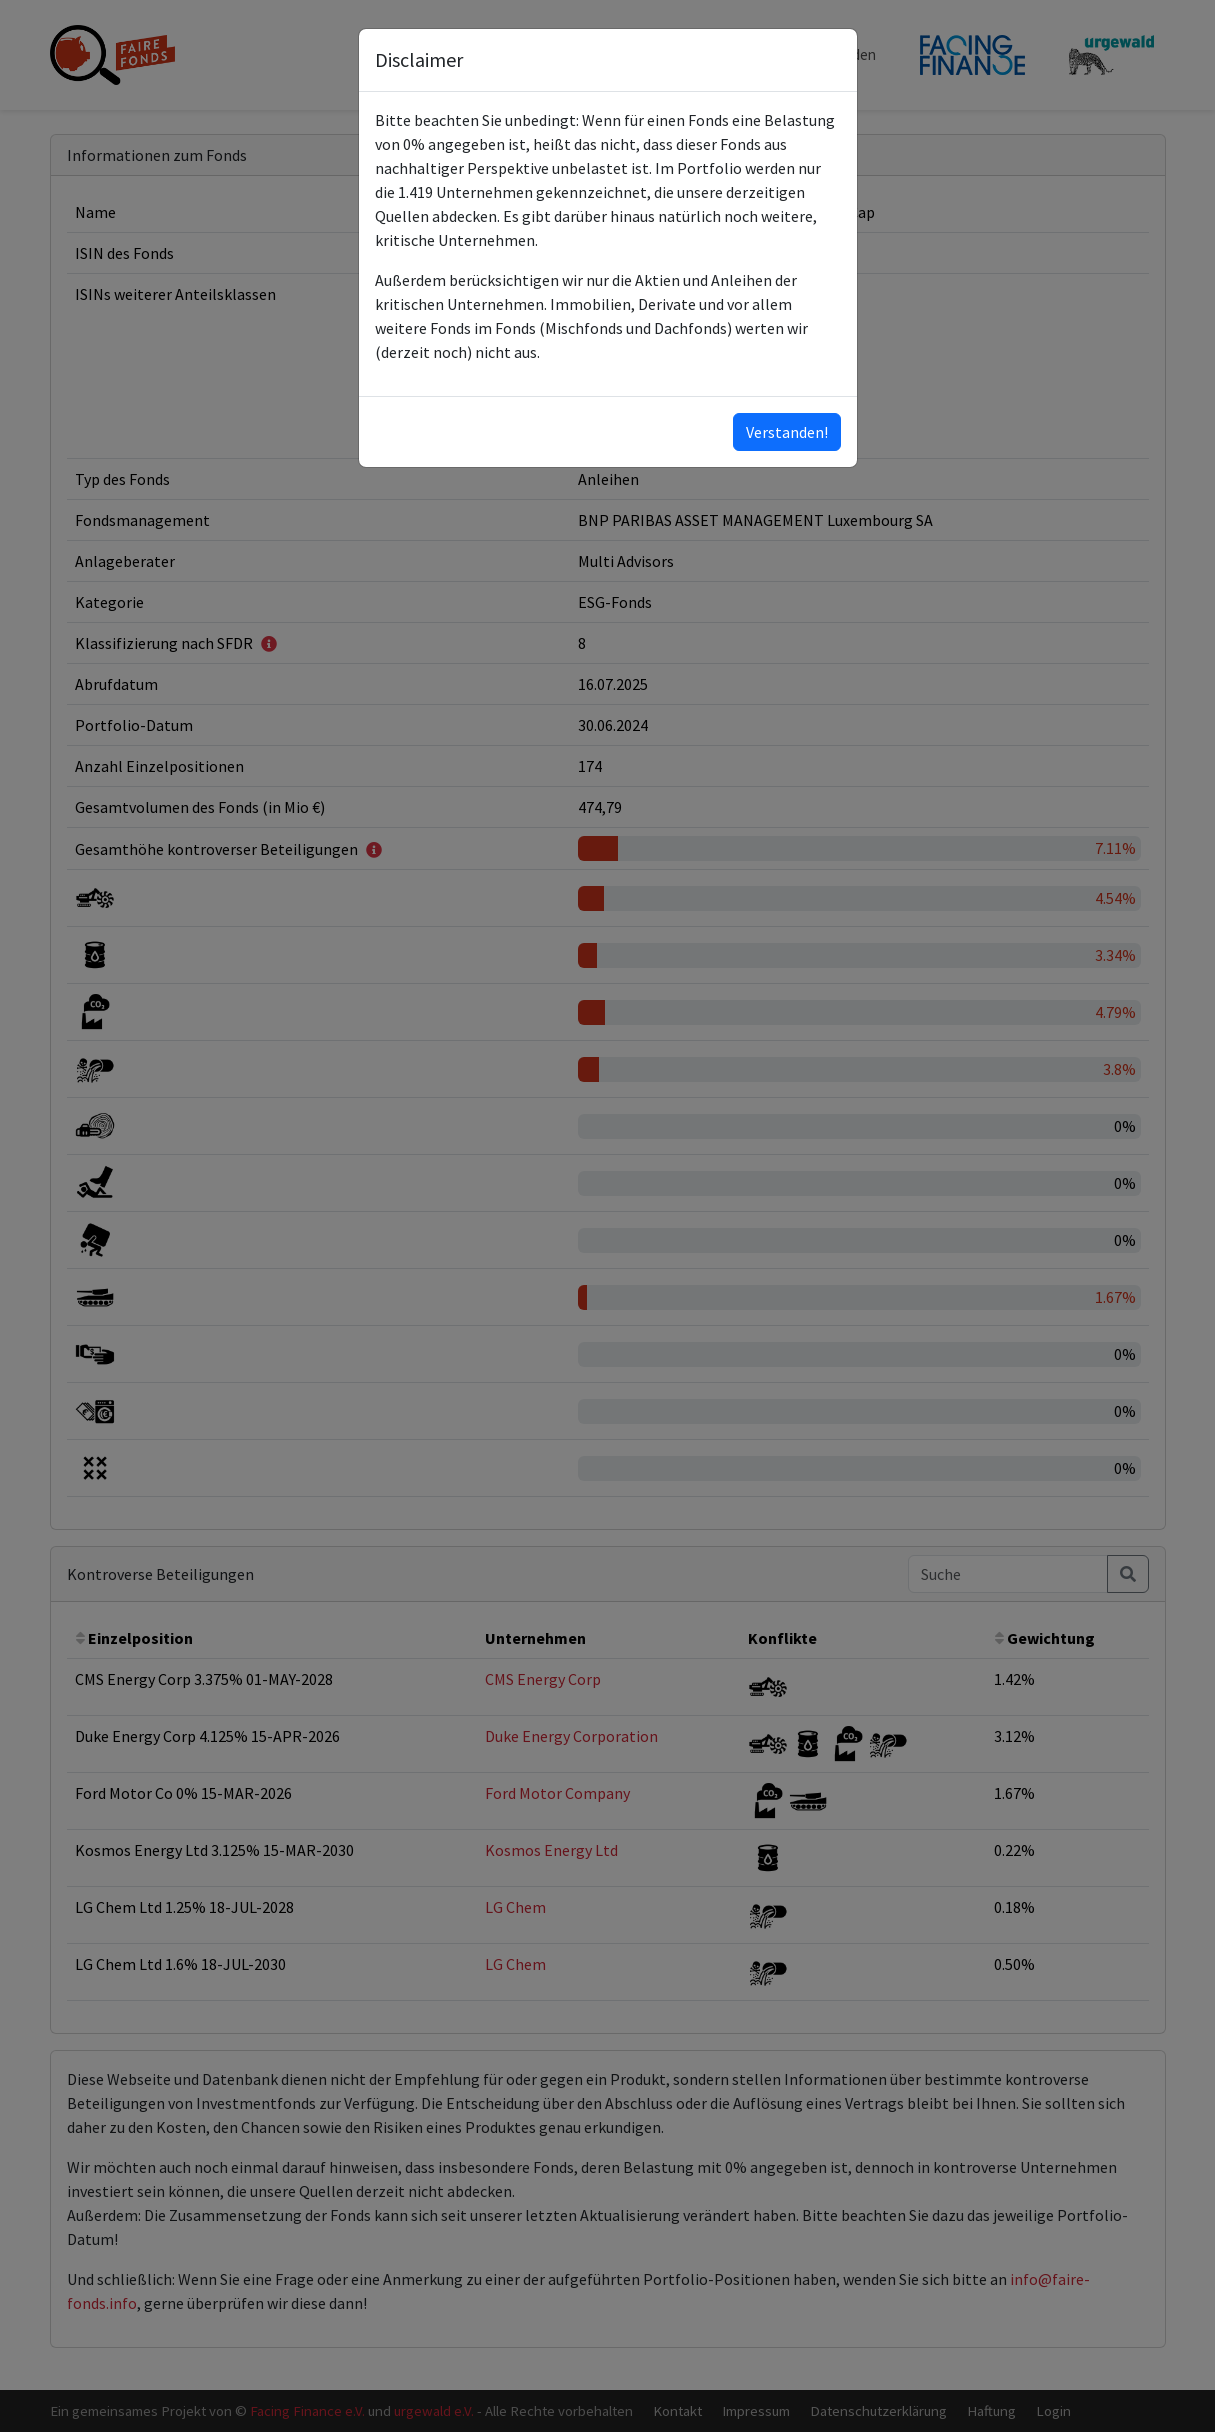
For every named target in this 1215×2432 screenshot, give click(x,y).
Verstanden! (787, 432)
